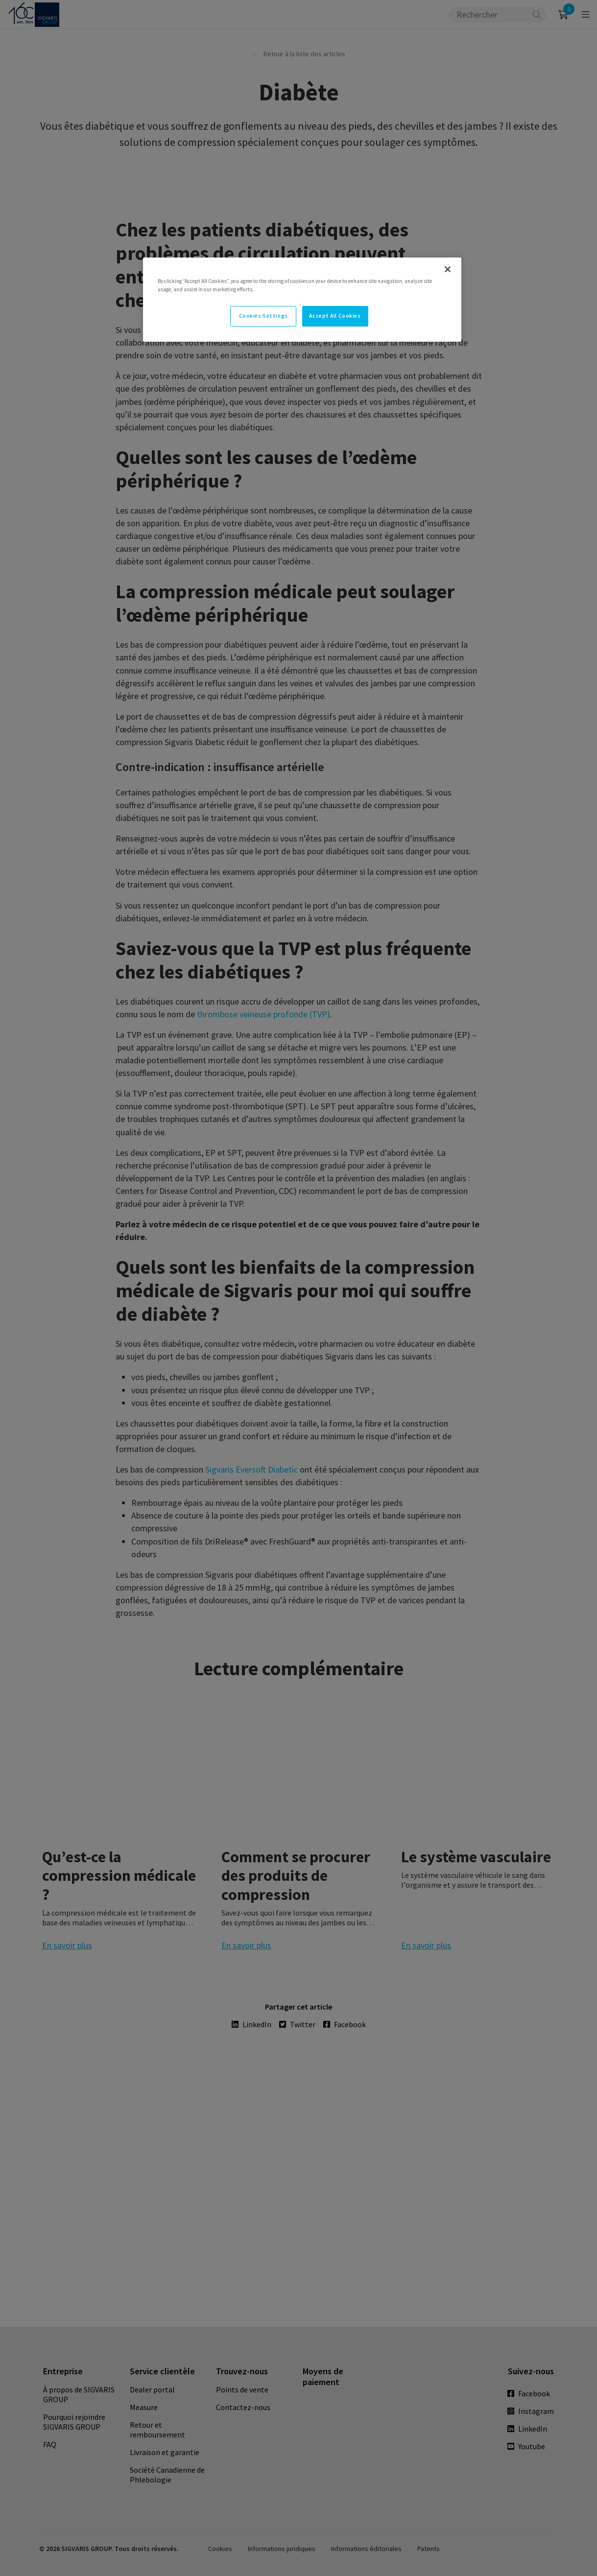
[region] (302, 300)
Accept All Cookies (334, 315)
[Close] (447, 269)
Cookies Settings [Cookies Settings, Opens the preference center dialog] (263, 315)
